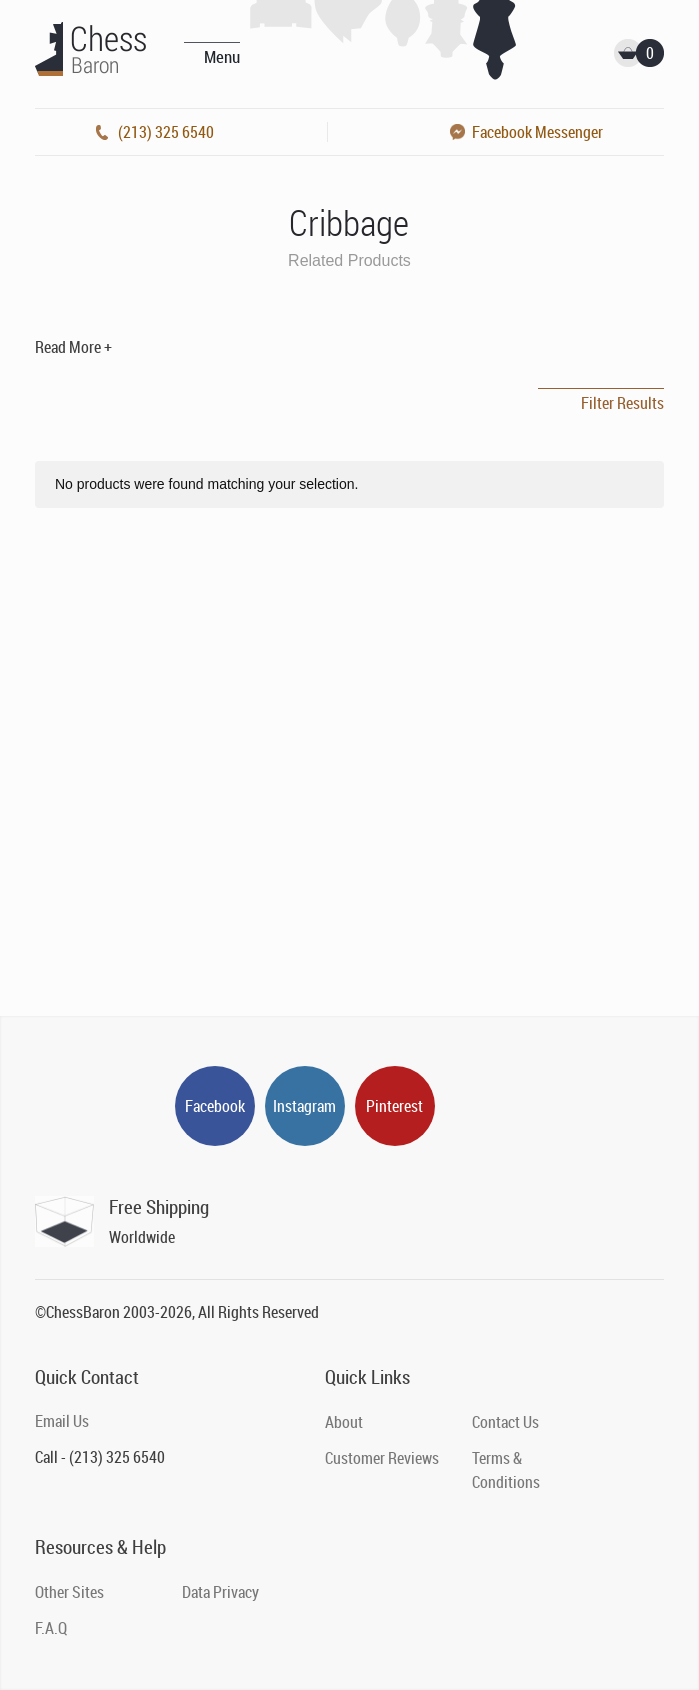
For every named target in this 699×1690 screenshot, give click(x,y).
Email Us (62, 1421)
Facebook (215, 1106)
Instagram (304, 1106)
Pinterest (394, 1106)
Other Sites (69, 1592)
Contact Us (505, 1422)
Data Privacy (220, 1592)
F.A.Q (51, 1628)
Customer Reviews (382, 1458)
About (344, 1422)
